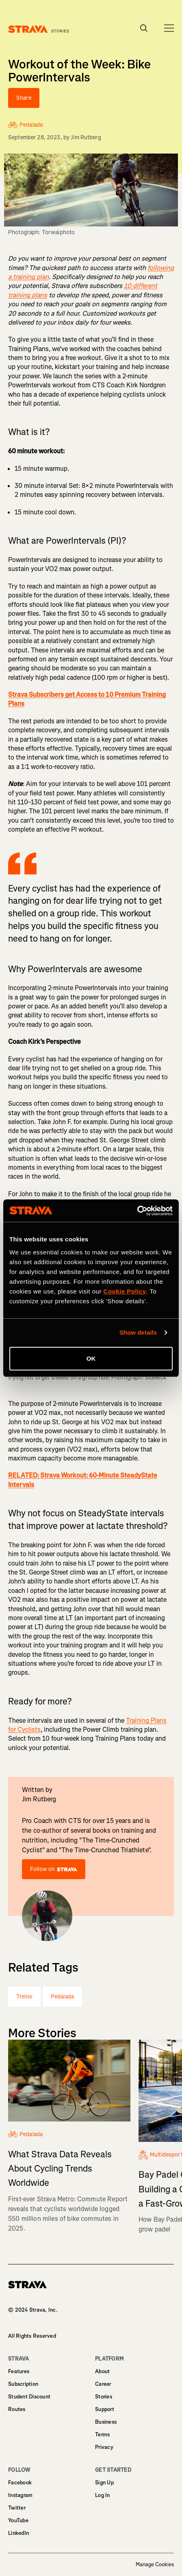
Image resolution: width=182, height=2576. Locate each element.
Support (104, 2409)
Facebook (20, 2482)
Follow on (53, 1869)
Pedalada (62, 1997)
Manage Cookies (155, 2564)
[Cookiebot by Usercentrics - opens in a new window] (137, 1211)
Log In (102, 2495)
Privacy (104, 2447)
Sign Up (104, 2482)
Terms (102, 2434)
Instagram (20, 2495)
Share (23, 98)
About (102, 2371)
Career (103, 2384)
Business (106, 2421)
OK (91, 1358)
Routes (17, 2409)
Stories (103, 2396)
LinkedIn (18, 2533)
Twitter (17, 2507)
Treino (24, 1997)
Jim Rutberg (86, 137)
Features (18, 2371)
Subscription (23, 2384)
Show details (138, 1332)
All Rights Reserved (32, 2335)
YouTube (18, 2520)
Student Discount (29, 2396)
